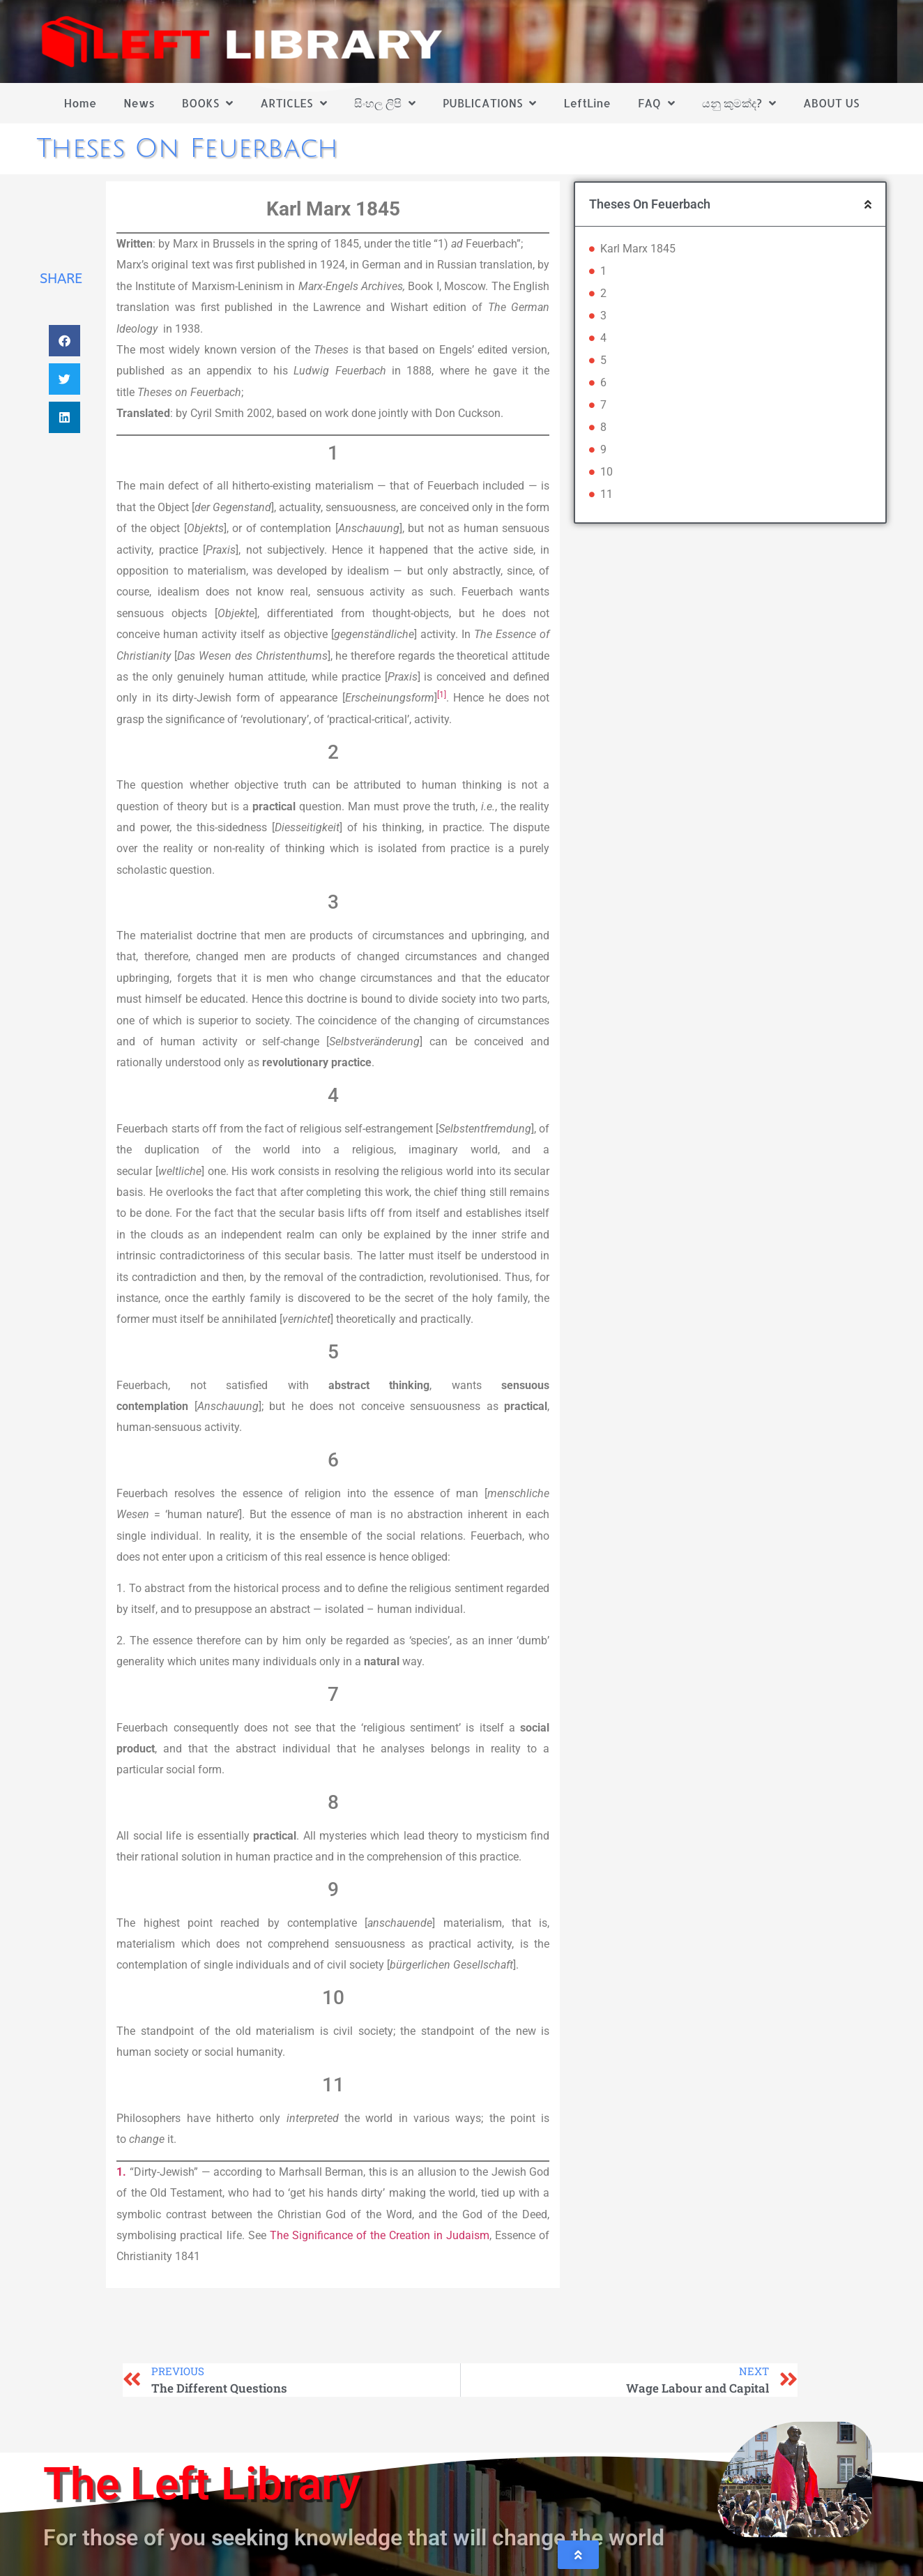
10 (606, 471)
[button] (64, 340)
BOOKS (207, 103)
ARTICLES (293, 103)
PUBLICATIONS (490, 103)
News (139, 103)
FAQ (656, 103)
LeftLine (587, 103)
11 (606, 494)
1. (121, 2172)
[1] (441, 694)
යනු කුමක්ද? (739, 103)
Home (80, 103)
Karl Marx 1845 (638, 248)
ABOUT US (831, 103)
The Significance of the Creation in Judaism (379, 2235)
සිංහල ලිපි (384, 103)
